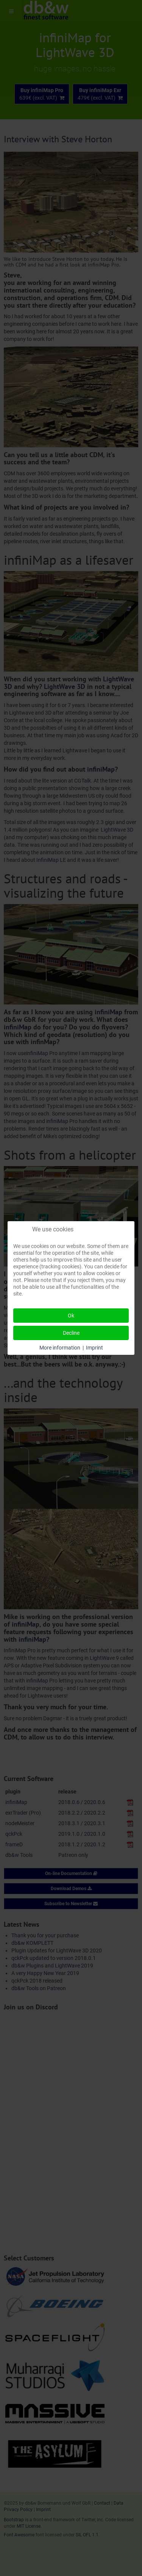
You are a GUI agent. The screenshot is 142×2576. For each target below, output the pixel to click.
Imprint (94, 1348)
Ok (71, 1316)
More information (59, 1348)
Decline (71, 1333)
